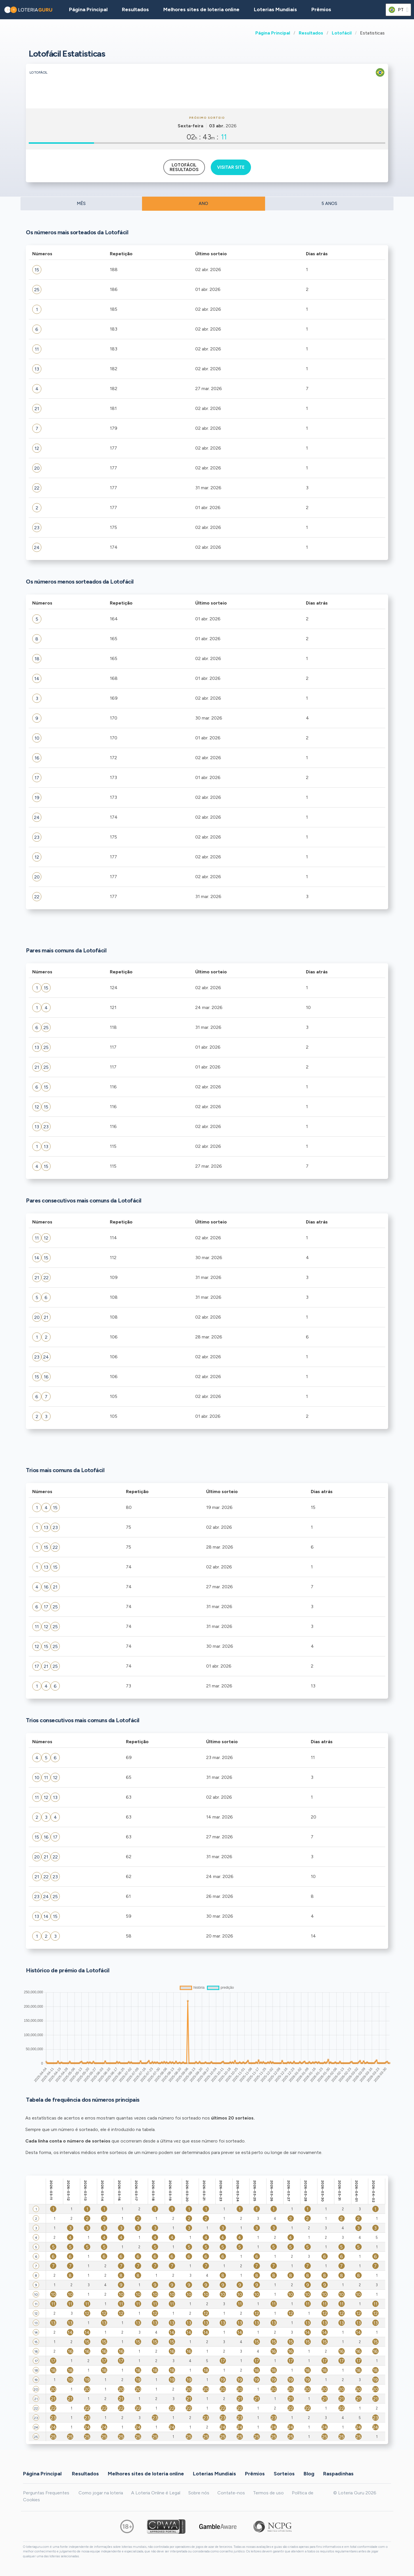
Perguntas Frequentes (46, 2493)
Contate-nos (231, 2493)
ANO (203, 203)
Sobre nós (198, 2493)
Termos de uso (268, 2493)
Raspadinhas (338, 2473)
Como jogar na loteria (100, 2493)
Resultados (311, 33)
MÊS (81, 203)
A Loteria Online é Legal (155, 2493)
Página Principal (272, 33)
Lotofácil (342, 33)
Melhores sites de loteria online (201, 9)
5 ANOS (329, 203)
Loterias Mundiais (275, 9)
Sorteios (284, 2473)
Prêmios (321, 9)
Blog (309, 2473)
